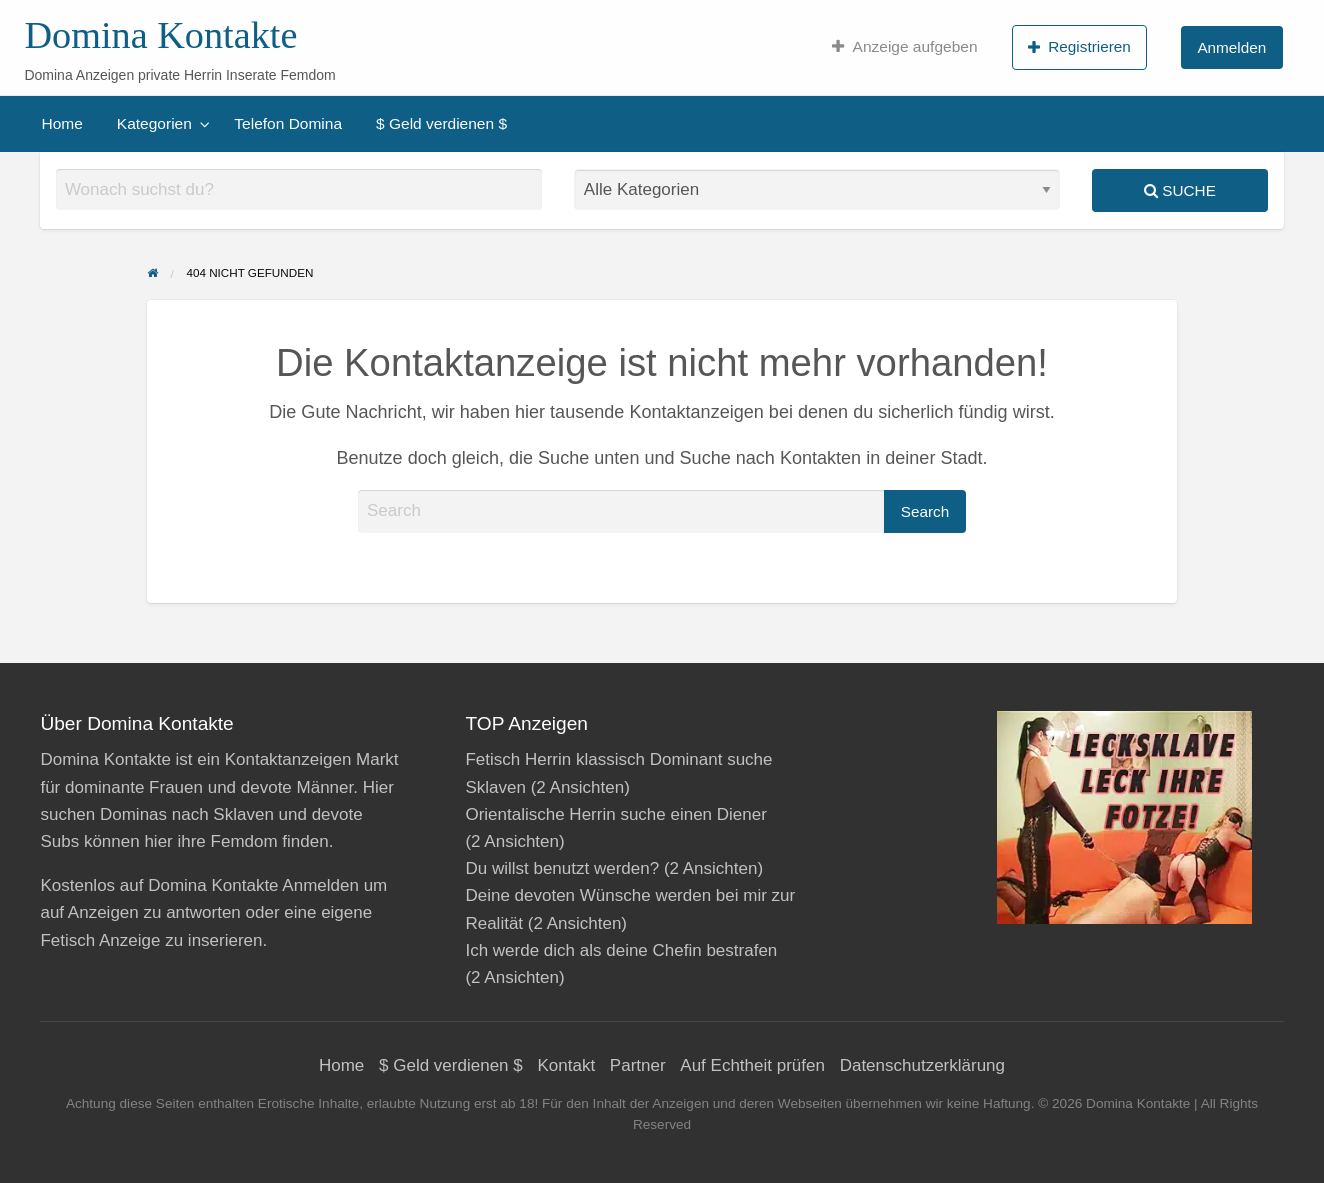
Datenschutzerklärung (922, 1065)
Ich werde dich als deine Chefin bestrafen (621, 950)
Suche (1180, 190)
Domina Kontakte (160, 35)
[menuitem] (904, 47)
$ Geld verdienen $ (441, 123)
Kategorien (154, 123)
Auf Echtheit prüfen (752, 1065)
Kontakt (566, 1065)
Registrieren (1079, 47)
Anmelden (1231, 47)
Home (62, 123)
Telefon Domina (288, 123)
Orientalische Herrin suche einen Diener (615, 814)
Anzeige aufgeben (904, 47)
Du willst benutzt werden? (562, 868)
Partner (638, 1065)
